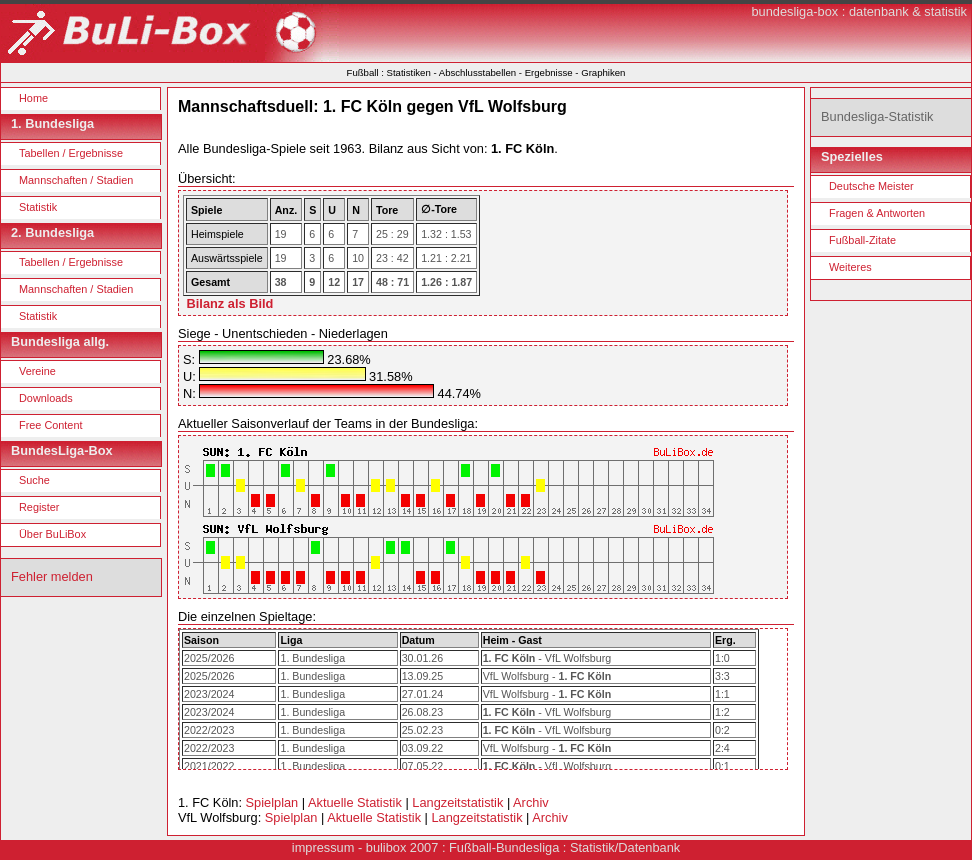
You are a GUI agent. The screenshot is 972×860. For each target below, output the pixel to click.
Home (33, 98)
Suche (34, 480)
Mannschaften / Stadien (76, 180)
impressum (323, 847)
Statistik (38, 207)
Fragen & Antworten (877, 213)
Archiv (531, 802)
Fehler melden (52, 576)
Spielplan (272, 802)
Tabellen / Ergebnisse (71, 153)
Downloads (46, 398)
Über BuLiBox (52, 534)
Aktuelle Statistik (355, 802)
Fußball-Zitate (862, 240)
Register (39, 507)
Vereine (37, 371)
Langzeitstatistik (457, 802)
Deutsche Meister (871, 186)
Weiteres (850, 267)
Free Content (50, 425)
